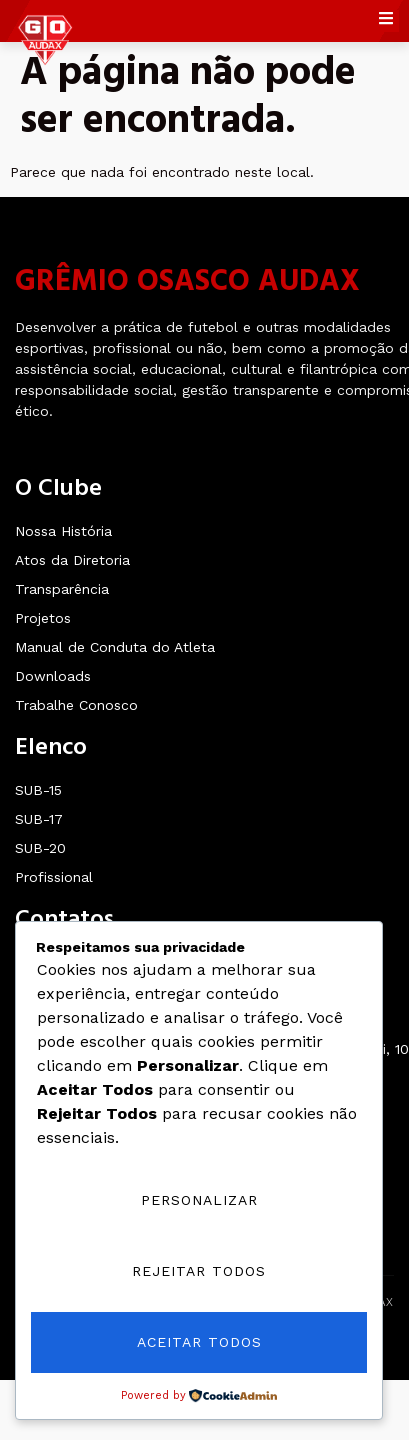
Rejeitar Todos (199, 1271)
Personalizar (199, 1200)
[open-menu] (389, 21)
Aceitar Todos (199, 1342)
